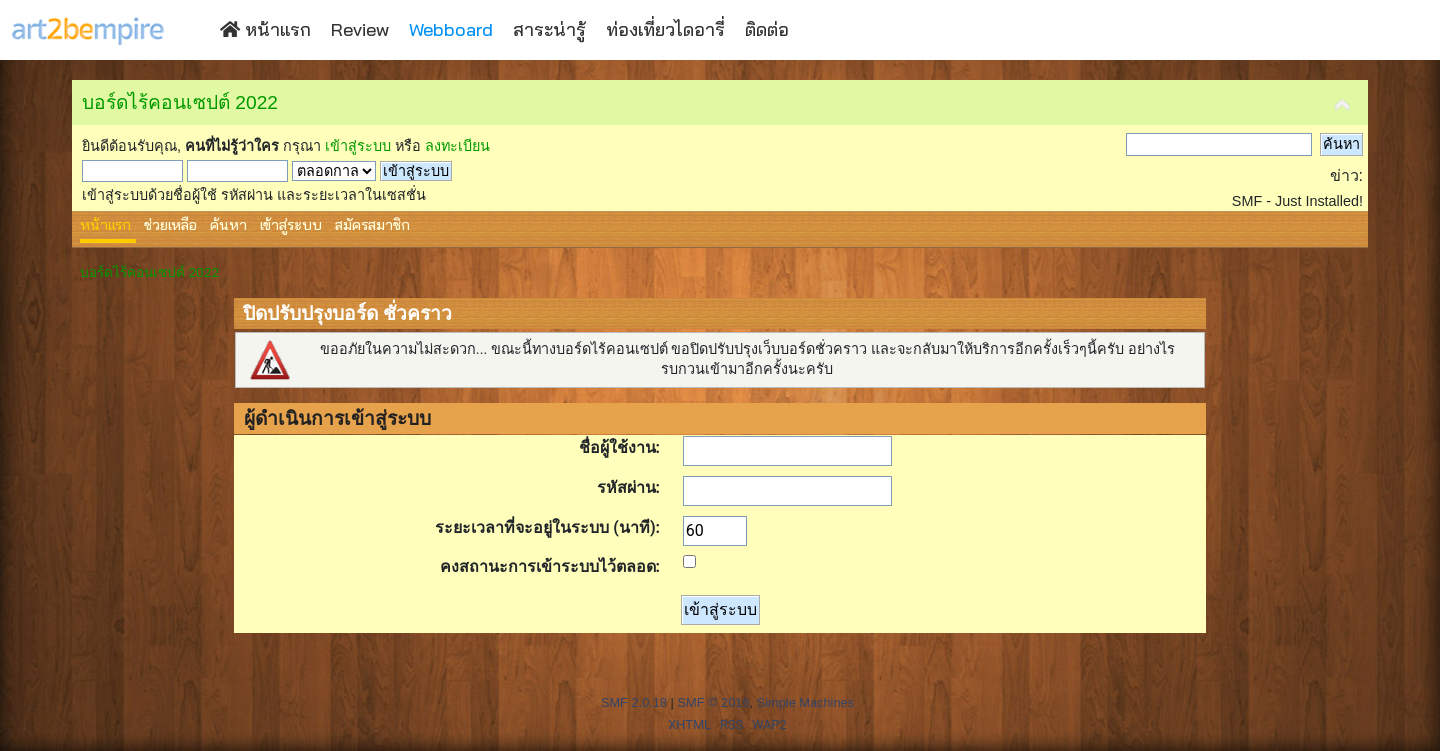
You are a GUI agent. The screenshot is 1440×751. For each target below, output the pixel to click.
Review (360, 29)
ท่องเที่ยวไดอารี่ (665, 29)
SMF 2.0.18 (634, 702)
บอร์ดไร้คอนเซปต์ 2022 (180, 102)
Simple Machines (805, 702)
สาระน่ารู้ (549, 29)
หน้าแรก (265, 29)
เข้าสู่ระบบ (358, 146)
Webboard (451, 29)
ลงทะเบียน (457, 146)
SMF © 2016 (713, 702)
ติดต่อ (767, 29)
